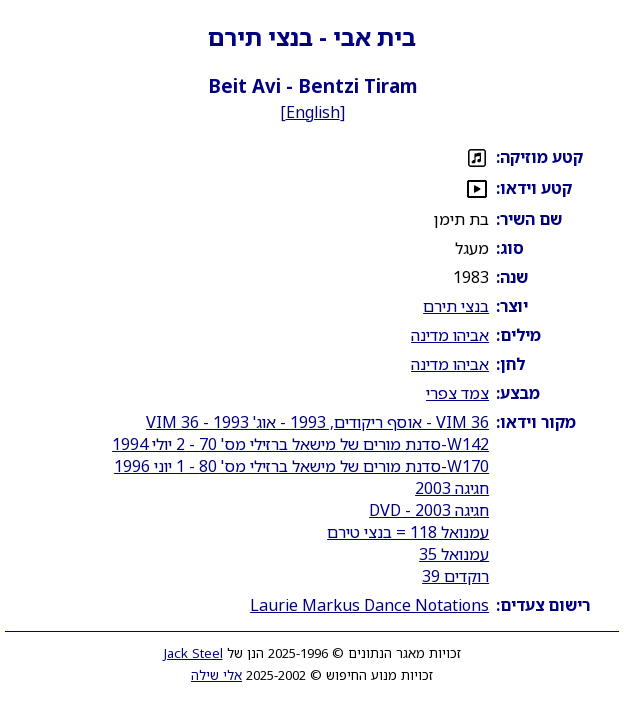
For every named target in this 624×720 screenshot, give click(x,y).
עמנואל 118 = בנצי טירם (408, 532)
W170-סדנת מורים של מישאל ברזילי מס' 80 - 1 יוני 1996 (301, 466)
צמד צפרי (457, 393)
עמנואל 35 (454, 554)
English (313, 112)
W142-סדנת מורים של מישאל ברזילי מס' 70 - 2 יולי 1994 (300, 444)
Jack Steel (193, 653)
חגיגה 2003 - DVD (429, 510)
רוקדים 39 (455, 576)
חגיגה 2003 (452, 488)
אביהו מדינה (450, 335)
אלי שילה (216, 675)
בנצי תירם (456, 306)
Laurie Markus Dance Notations (369, 605)
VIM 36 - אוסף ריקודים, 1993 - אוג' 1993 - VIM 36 (317, 422)
